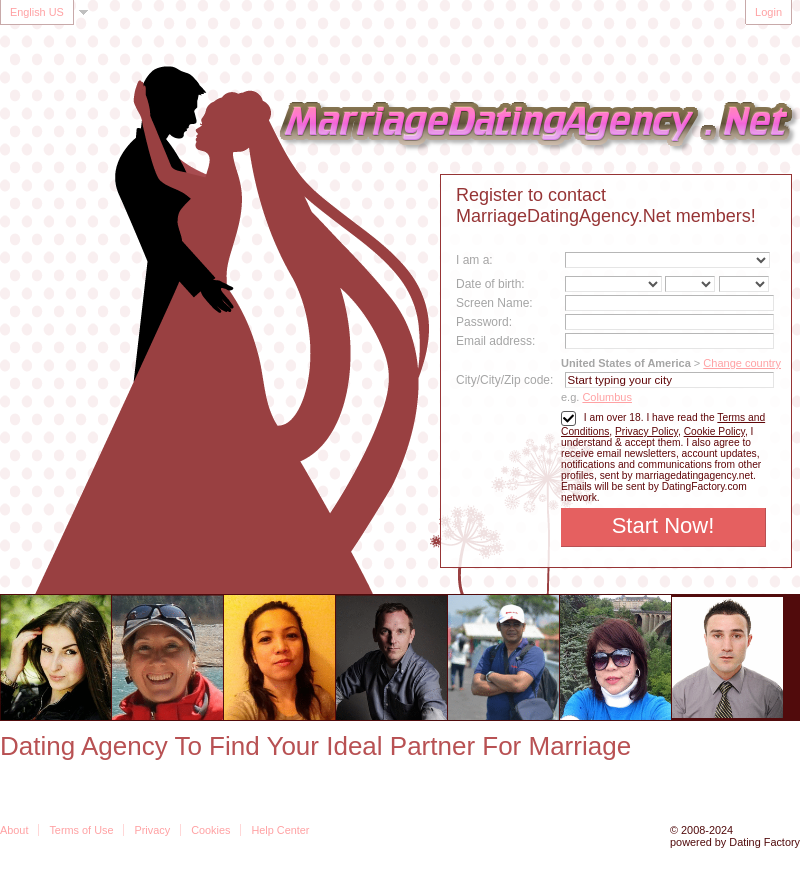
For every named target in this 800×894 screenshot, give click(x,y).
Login (768, 12)
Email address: (495, 341)
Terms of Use (81, 830)
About (14, 830)
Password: (484, 322)
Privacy (152, 830)
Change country (742, 363)
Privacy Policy (646, 431)
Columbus (607, 397)
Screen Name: (494, 303)
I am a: (474, 260)
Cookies (210, 830)
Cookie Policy (714, 431)
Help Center (280, 830)
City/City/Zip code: (504, 380)
